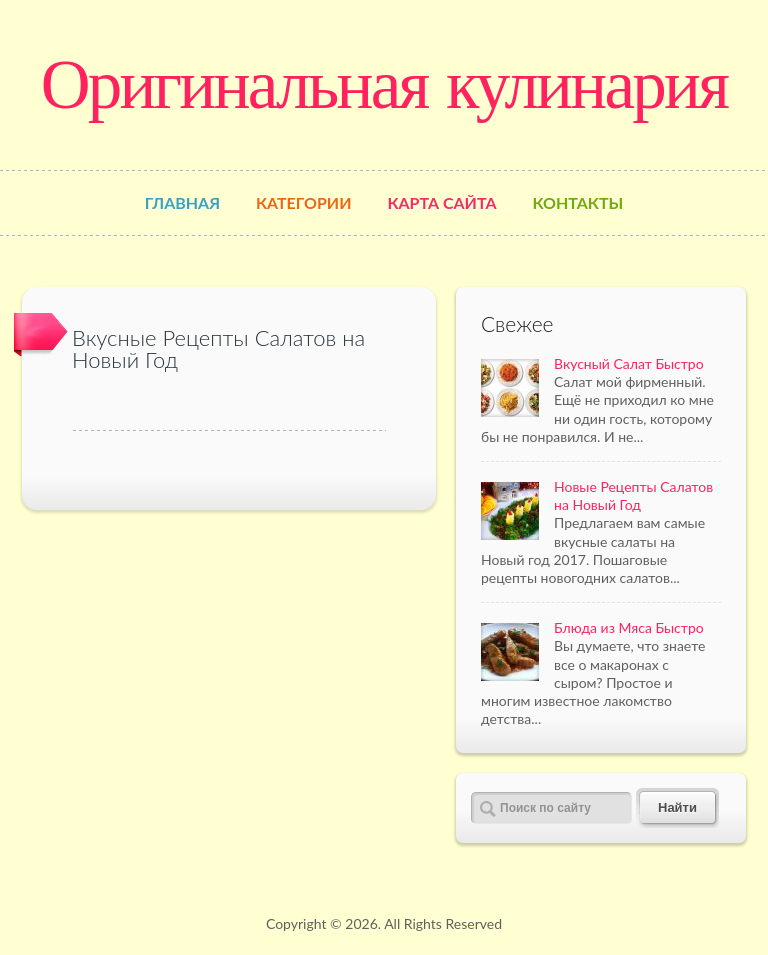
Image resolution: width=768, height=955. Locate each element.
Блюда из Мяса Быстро (629, 627)
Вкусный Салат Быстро (629, 363)
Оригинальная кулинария (384, 84)
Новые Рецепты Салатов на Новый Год (633, 495)
